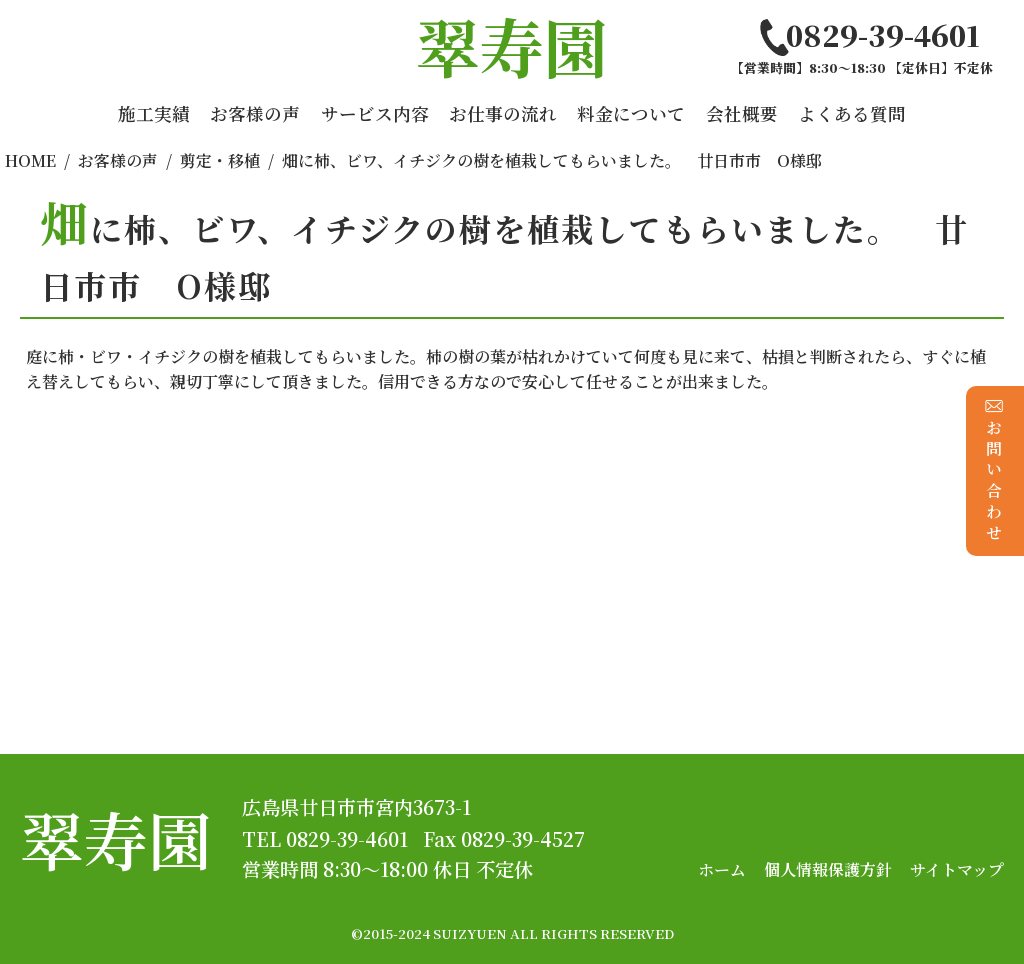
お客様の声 (255, 113)
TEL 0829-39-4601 (325, 838)
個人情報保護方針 (828, 869)
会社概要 (742, 113)
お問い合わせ (994, 470)
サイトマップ (957, 869)
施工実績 (154, 113)
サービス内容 (375, 113)
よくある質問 (852, 113)
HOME (30, 160)
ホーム (722, 869)
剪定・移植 (220, 160)
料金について (631, 113)
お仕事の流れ (503, 113)
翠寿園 (116, 838)
